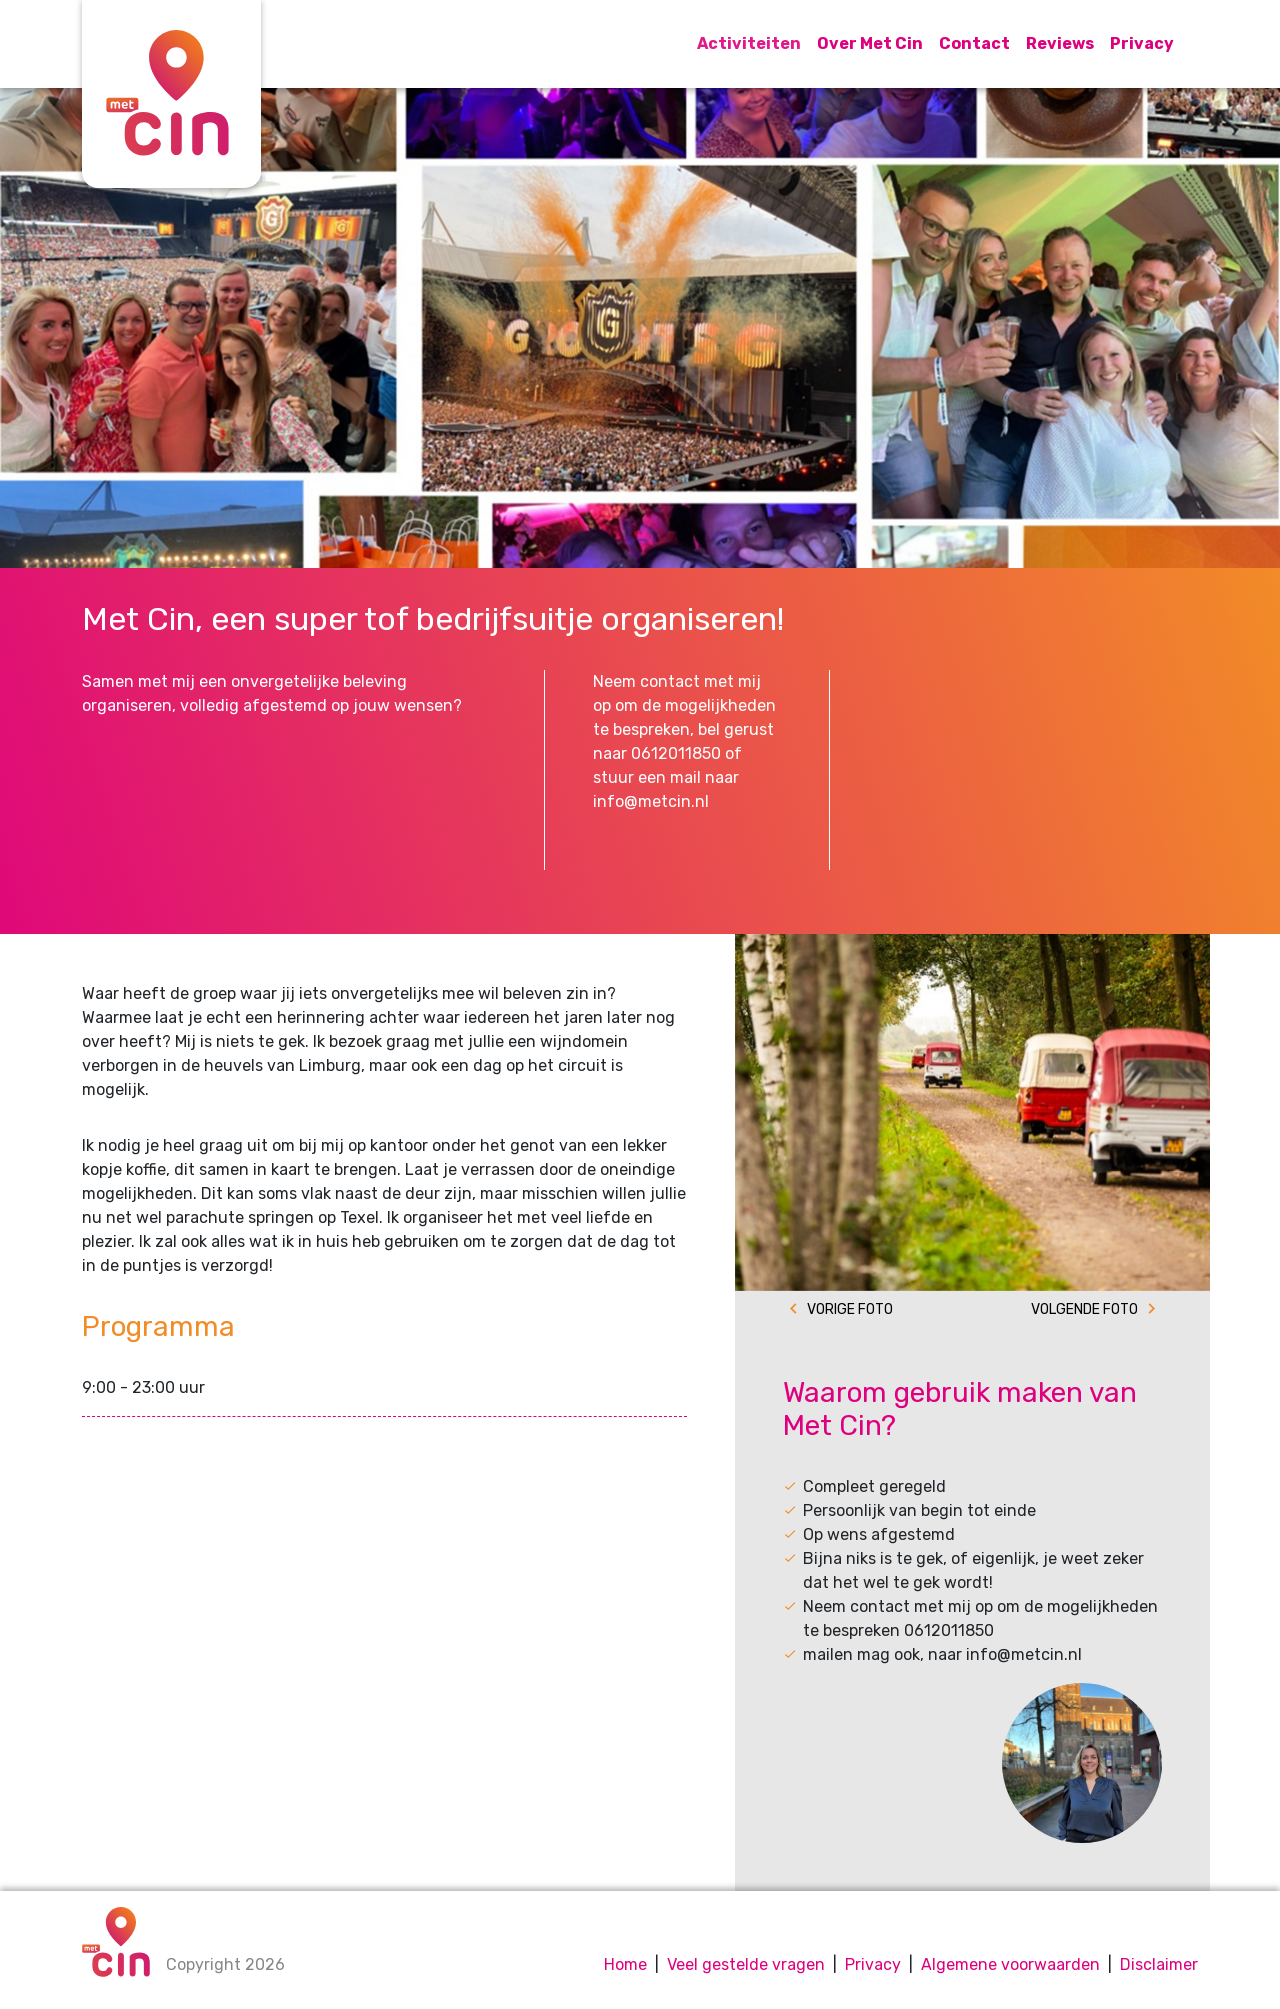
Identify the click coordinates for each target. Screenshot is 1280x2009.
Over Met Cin (870, 43)
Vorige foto (850, 1309)
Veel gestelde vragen (746, 1964)
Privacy (1142, 43)
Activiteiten (749, 43)
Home (625, 1964)
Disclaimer (1159, 1964)
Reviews (1060, 43)
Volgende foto (1084, 1309)
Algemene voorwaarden (1010, 1964)
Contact (974, 43)
